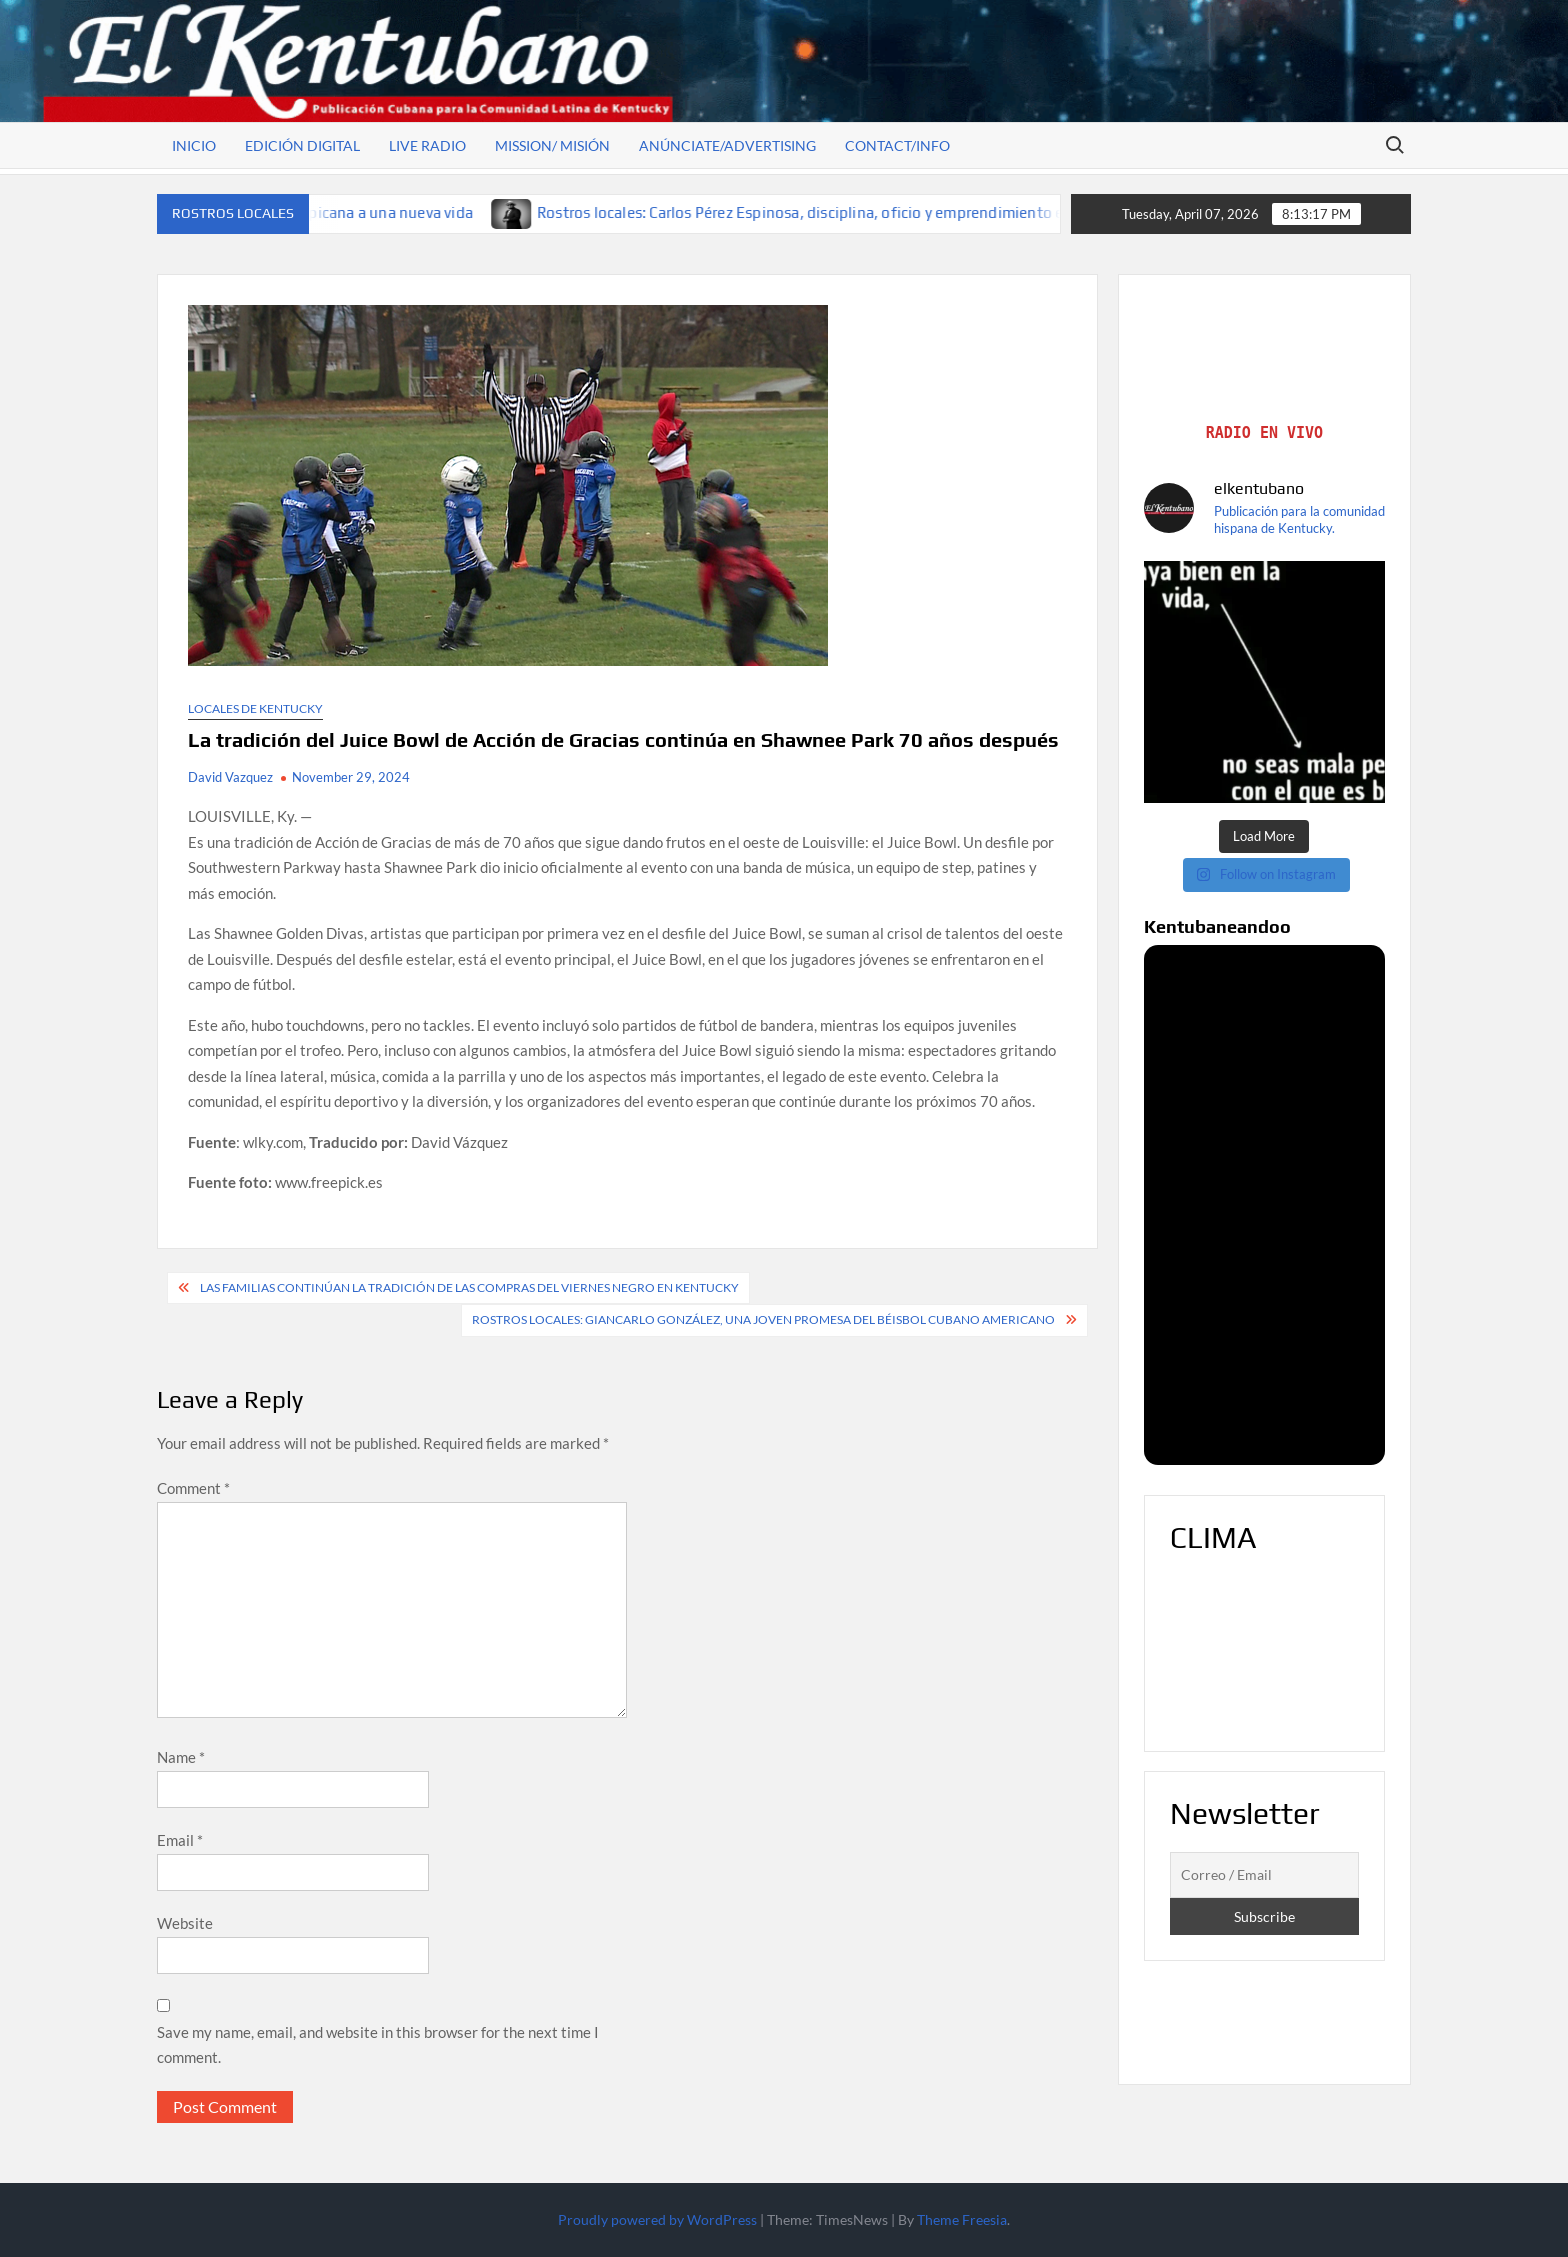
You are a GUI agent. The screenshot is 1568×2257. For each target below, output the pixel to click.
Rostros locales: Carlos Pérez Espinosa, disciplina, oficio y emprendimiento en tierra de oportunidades (907, 212)
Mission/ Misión (552, 145)
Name (181, 1757)
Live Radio (427, 145)
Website (185, 1923)
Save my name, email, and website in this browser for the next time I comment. (378, 2045)
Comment (193, 1488)
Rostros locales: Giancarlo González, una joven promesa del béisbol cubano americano (763, 1319)
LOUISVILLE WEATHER (1265, 1651)
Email (180, 1840)
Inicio (194, 145)
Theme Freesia (962, 2219)
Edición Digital (302, 145)
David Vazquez (230, 777)
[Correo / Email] (1265, 1875)
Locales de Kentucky (255, 708)
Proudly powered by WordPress (657, 2219)
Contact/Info (897, 145)
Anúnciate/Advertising (727, 145)
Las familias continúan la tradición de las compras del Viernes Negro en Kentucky (469, 1287)
